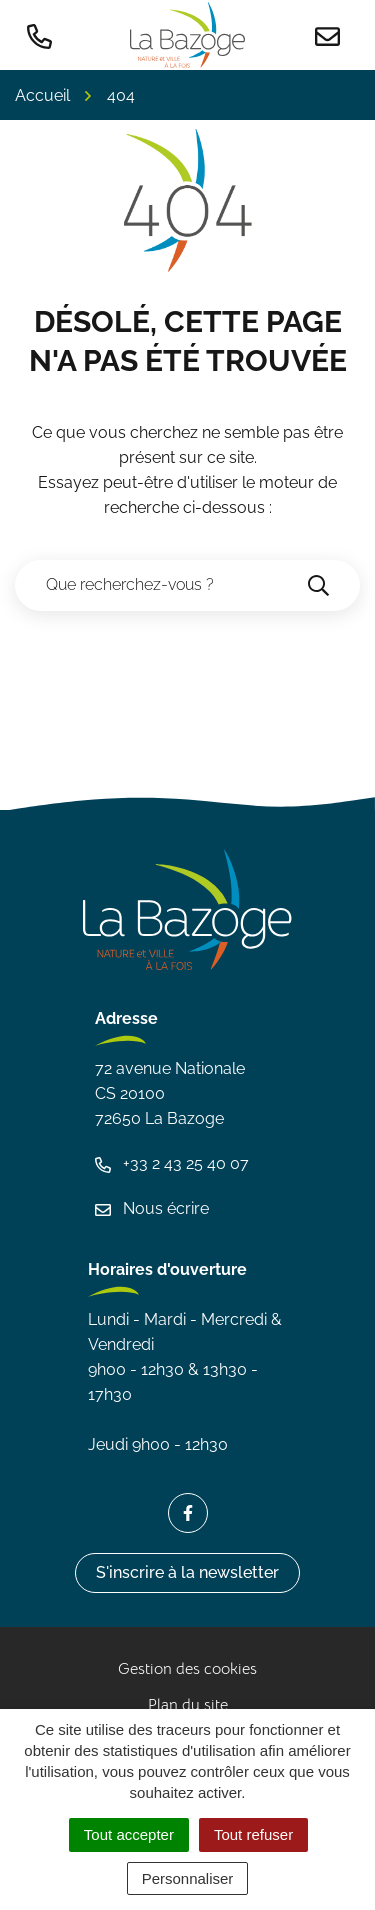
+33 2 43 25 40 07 (172, 1163)
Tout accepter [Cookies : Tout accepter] (129, 1834)
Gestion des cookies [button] (187, 1669)
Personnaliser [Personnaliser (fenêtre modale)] (188, 1878)
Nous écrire (152, 1208)
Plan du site (188, 1705)
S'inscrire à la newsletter (187, 1572)
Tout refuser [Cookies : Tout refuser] (253, 1834)
